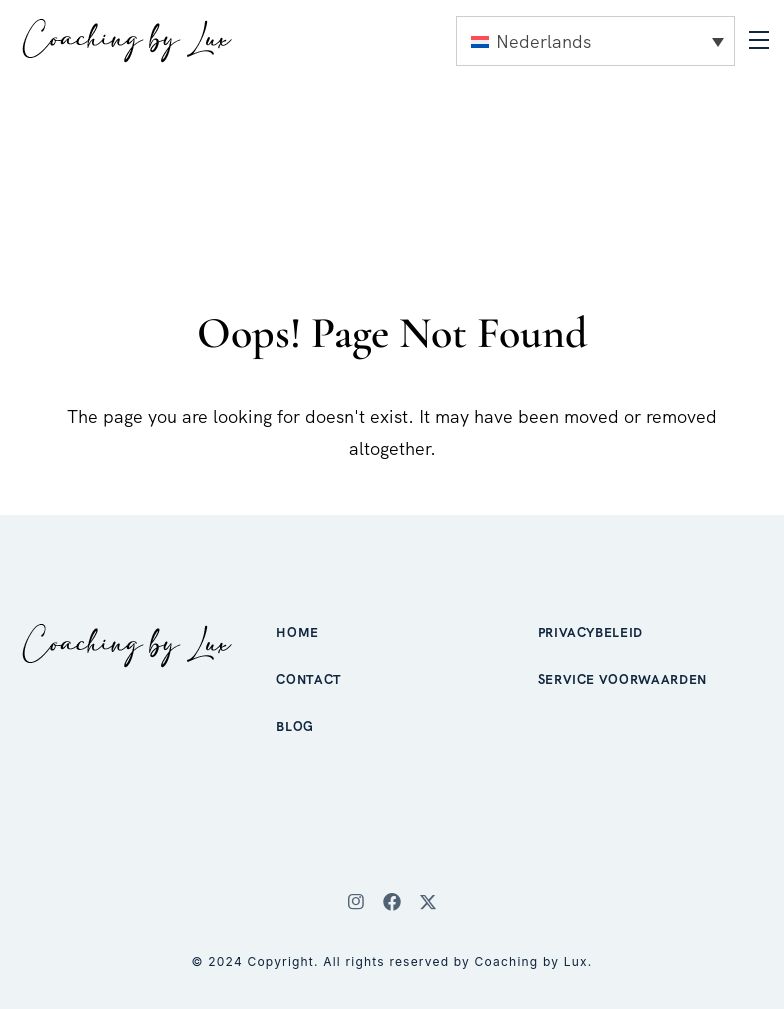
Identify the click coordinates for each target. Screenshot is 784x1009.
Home (297, 632)
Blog (295, 726)
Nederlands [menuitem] (543, 41)
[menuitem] (595, 41)
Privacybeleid (590, 632)
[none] (595, 41)
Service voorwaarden (622, 679)
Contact (309, 679)
